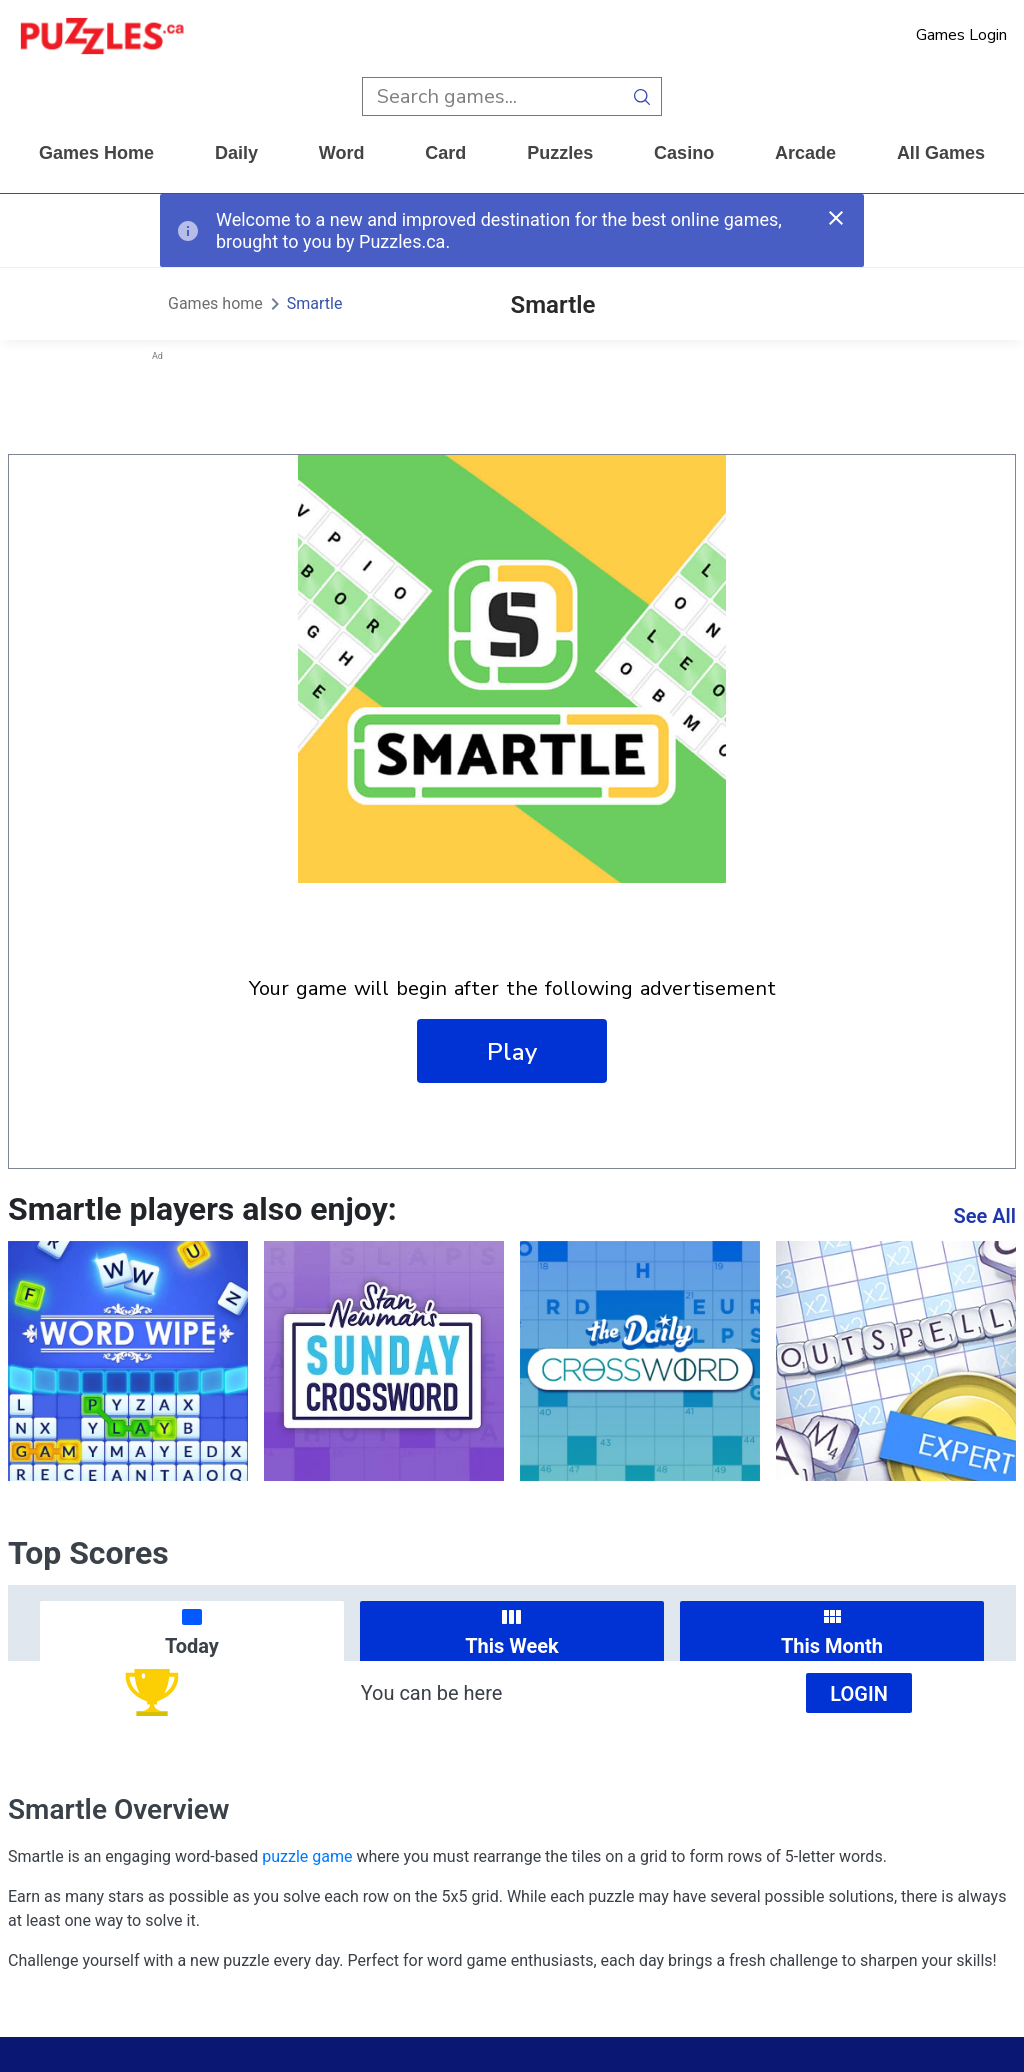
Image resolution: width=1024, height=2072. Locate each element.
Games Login (961, 35)
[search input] (492, 96)
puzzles (560, 153)
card (445, 153)
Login (859, 1694)
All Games (941, 153)
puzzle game (307, 1856)
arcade (805, 153)
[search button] (642, 96)
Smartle (315, 303)
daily (236, 153)
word (342, 153)
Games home (96, 153)
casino (684, 153)
